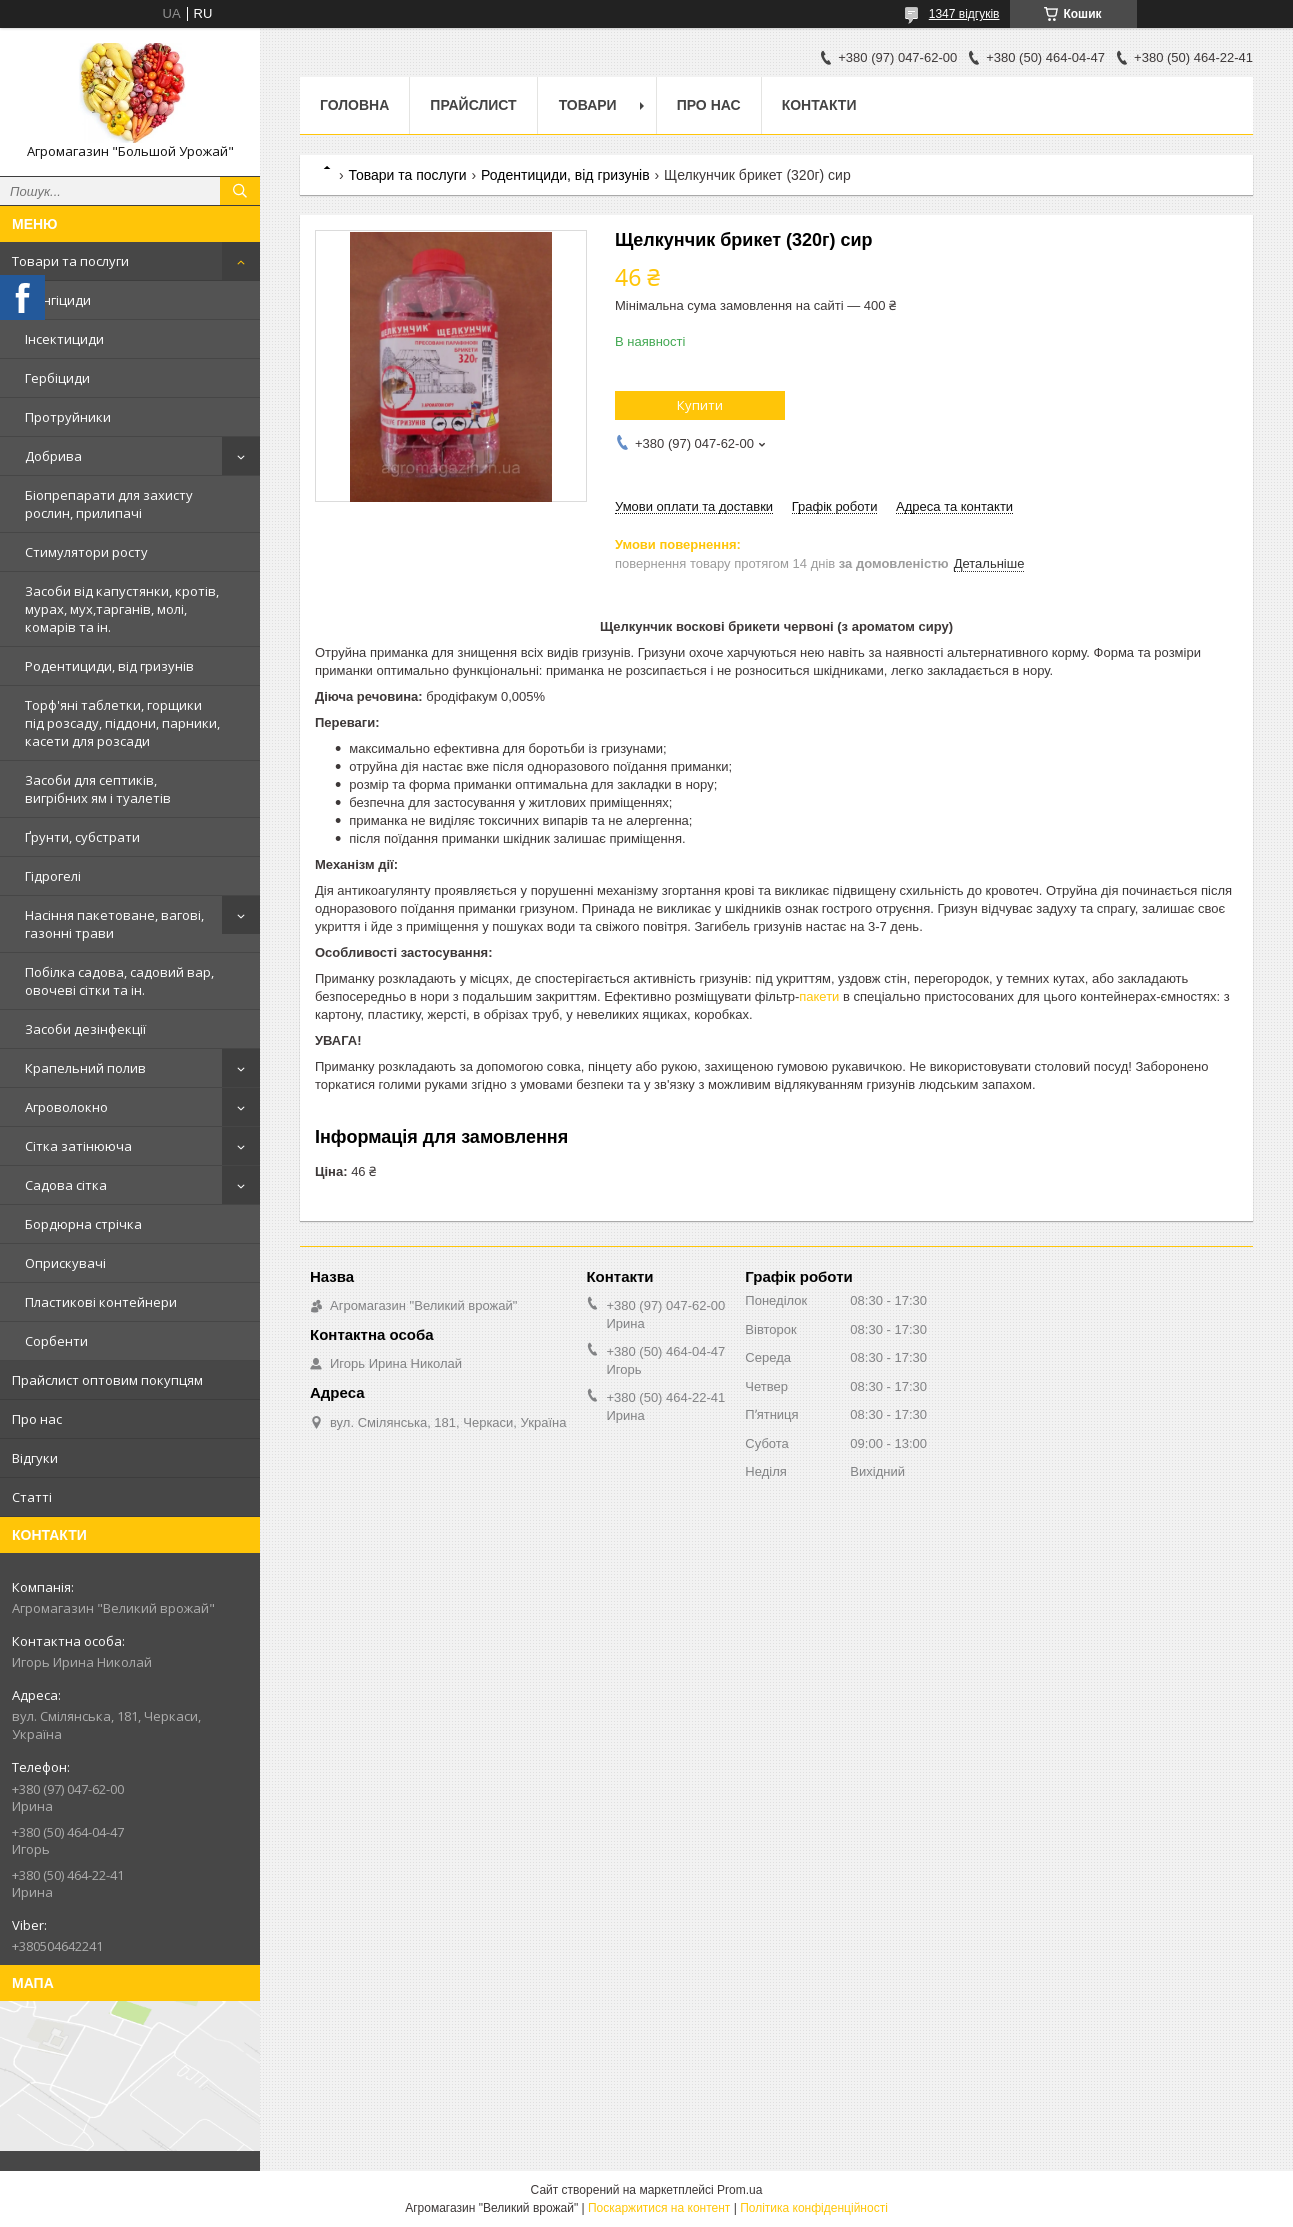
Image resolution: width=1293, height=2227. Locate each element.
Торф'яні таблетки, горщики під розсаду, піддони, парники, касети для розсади (122, 723)
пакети (819, 996)
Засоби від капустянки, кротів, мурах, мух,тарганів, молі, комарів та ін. (122, 609)
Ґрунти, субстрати (82, 837)
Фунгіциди (58, 300)
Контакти (819, 105)
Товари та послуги (70, 261)
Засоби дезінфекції (85, 1029)
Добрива (53, 456)
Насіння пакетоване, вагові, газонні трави (114, 924)
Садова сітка (66, 1185)
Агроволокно (66, 1107)
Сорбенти (56, 1341)
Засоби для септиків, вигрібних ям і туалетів (98, 789)
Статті (32, 1497)
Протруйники (68, 417)
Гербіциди (57, 378)
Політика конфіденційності (814, 2208)
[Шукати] (240, 191)
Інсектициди (64, 339)
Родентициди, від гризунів (109, 666)
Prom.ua (739, 2190)
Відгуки (35, 1458)
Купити (700, 405)
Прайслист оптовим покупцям (107, 1380)
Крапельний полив (85, 1068)
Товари (588, 105)
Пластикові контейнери (101, 1302)
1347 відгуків (964, 14)
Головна (354, 105)
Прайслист (473, 105)
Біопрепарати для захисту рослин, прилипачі (109, 504)
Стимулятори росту (86, 552)
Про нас (37, 1419)
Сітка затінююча (78, 1146)
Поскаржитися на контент (659, 2208)
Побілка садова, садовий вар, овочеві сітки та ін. (119, 981)
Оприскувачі (65, 1263)
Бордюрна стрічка (83, 1224)
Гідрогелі (53, 876)
